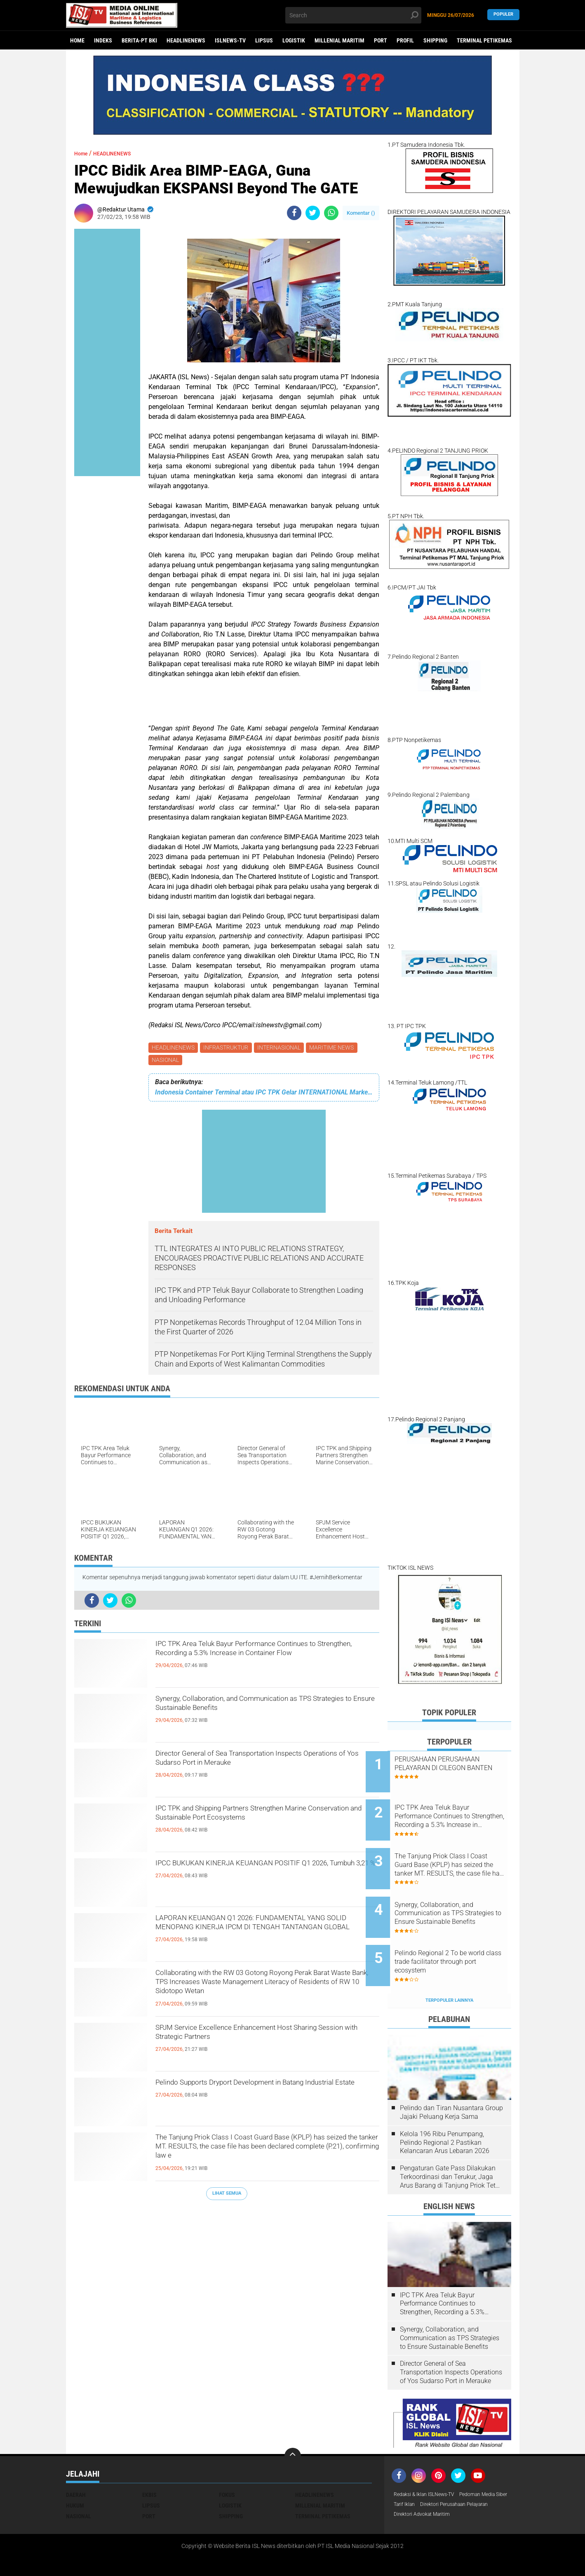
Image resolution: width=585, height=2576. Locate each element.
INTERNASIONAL (282, 1048)
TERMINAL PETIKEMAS (484, 40)
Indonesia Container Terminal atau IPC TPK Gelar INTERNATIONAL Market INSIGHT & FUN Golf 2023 (264, 1095)
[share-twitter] (312, 213)
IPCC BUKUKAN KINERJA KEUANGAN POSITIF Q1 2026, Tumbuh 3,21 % (264, 1875)
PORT (380, 40)
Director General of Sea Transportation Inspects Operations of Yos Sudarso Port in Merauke (265, 1765)
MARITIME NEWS (337, 1048)
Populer (503, 15)
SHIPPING (435, 40)
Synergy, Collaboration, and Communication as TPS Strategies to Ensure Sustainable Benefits (263, 1710)
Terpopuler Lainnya (449, 1966)
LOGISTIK (293, 40)
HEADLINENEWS (186, 40)
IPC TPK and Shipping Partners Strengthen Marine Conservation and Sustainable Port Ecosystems (253, 1827)
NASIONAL (166, 1062)
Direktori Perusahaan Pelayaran (434, 2482)
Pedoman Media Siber (421, 2471)
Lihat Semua (226, 2196)
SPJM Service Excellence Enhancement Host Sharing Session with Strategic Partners (258, 2039)
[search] (353, 15)
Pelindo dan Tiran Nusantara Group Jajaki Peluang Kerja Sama (451, 2078)
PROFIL (405, 40)
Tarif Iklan (467, 2471)
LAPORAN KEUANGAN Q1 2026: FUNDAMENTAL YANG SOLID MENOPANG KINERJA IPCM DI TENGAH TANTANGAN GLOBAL (254, 1937)
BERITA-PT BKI (139, 40)
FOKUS (227, 2460)
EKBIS (149, 2460)
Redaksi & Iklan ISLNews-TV (429, 2460)
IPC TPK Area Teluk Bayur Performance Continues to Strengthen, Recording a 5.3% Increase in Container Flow (253, 1662)
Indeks (103, 40)
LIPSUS (264, 40)
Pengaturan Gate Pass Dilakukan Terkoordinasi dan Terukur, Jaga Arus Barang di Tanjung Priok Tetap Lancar (451, 2143)
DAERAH (76, 2460)
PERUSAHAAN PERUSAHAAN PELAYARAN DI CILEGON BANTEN (458, 1767)
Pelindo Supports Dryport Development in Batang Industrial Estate (251, 2094)
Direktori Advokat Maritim (426, 2492)
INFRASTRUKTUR (228, 1048)
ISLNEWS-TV (230, 40)
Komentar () (361, 213)
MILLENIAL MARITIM (339, 40)
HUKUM (75, 2471)
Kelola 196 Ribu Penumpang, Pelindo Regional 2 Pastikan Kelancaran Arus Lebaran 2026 (444, 2108)
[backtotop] (292, 2422)
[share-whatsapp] (331, 213)
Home (77, 40)
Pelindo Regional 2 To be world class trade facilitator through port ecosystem (455, 1934)
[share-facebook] (294, 213)
